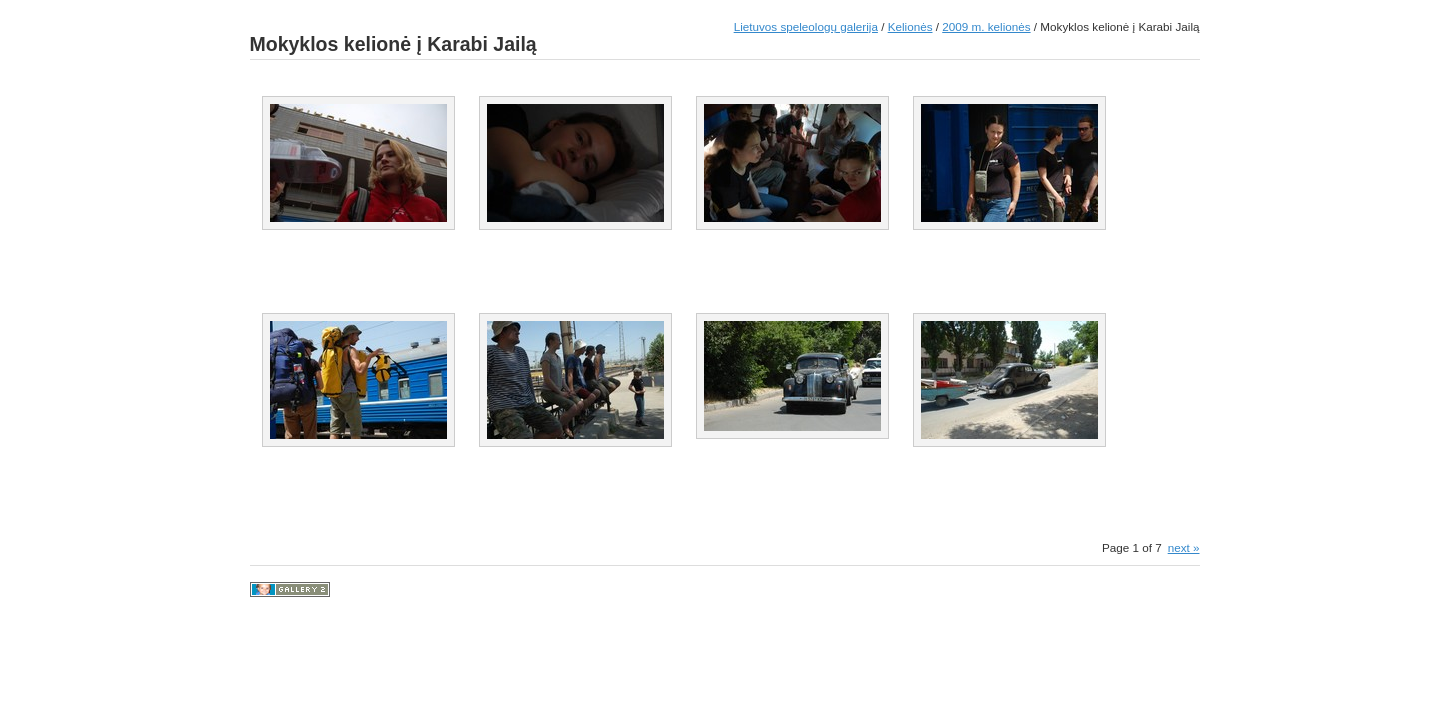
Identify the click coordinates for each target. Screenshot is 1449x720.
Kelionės (910, 26)
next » (1184, 547)
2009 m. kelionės (986, 26)
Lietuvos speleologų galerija (806, 26)
